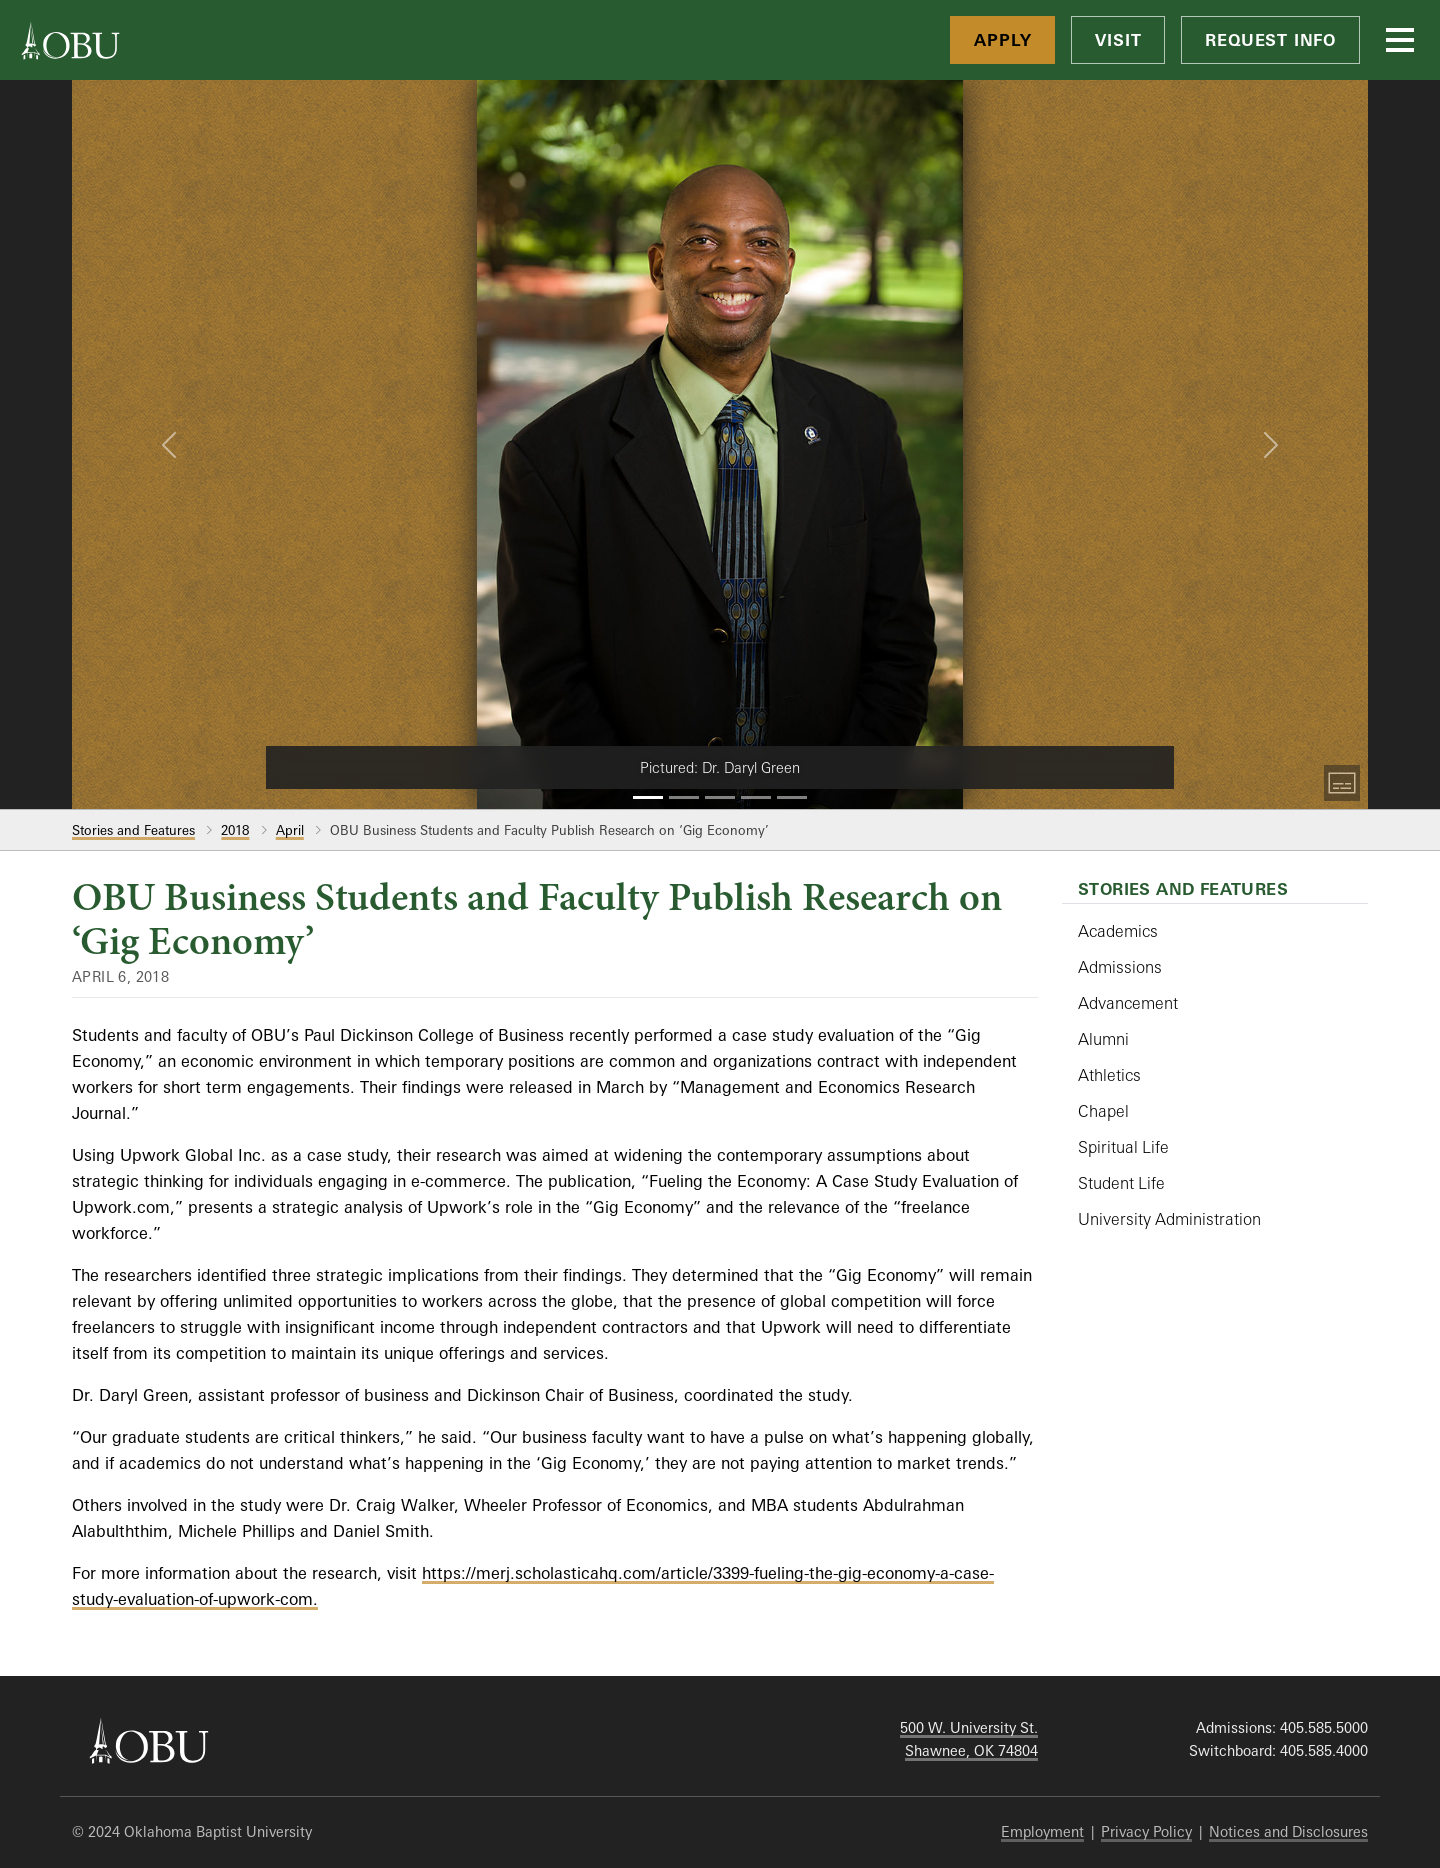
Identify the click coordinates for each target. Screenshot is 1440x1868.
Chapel (1103, 1111)
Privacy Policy (1146, 1831)
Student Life (1121, 1183)
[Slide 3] (720, 797)
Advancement (1128, 1003)
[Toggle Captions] (1342, 783)
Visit (1118, 40)
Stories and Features (133, 830)
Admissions (1120, 967)
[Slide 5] (792, 797)
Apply (1002, 40)
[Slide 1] (648, 797)
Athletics (1109, 1075)
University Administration (1169, 1219)
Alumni (1103, 1039)
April (290, 830)
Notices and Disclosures (1288, 1831)
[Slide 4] (756, 797)
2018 (235, 830)
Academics (1118, 931)
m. (308, 1599)
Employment (1042, 1831)
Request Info (1270, 40)
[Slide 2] (684, 797)
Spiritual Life (1123, 1147)
